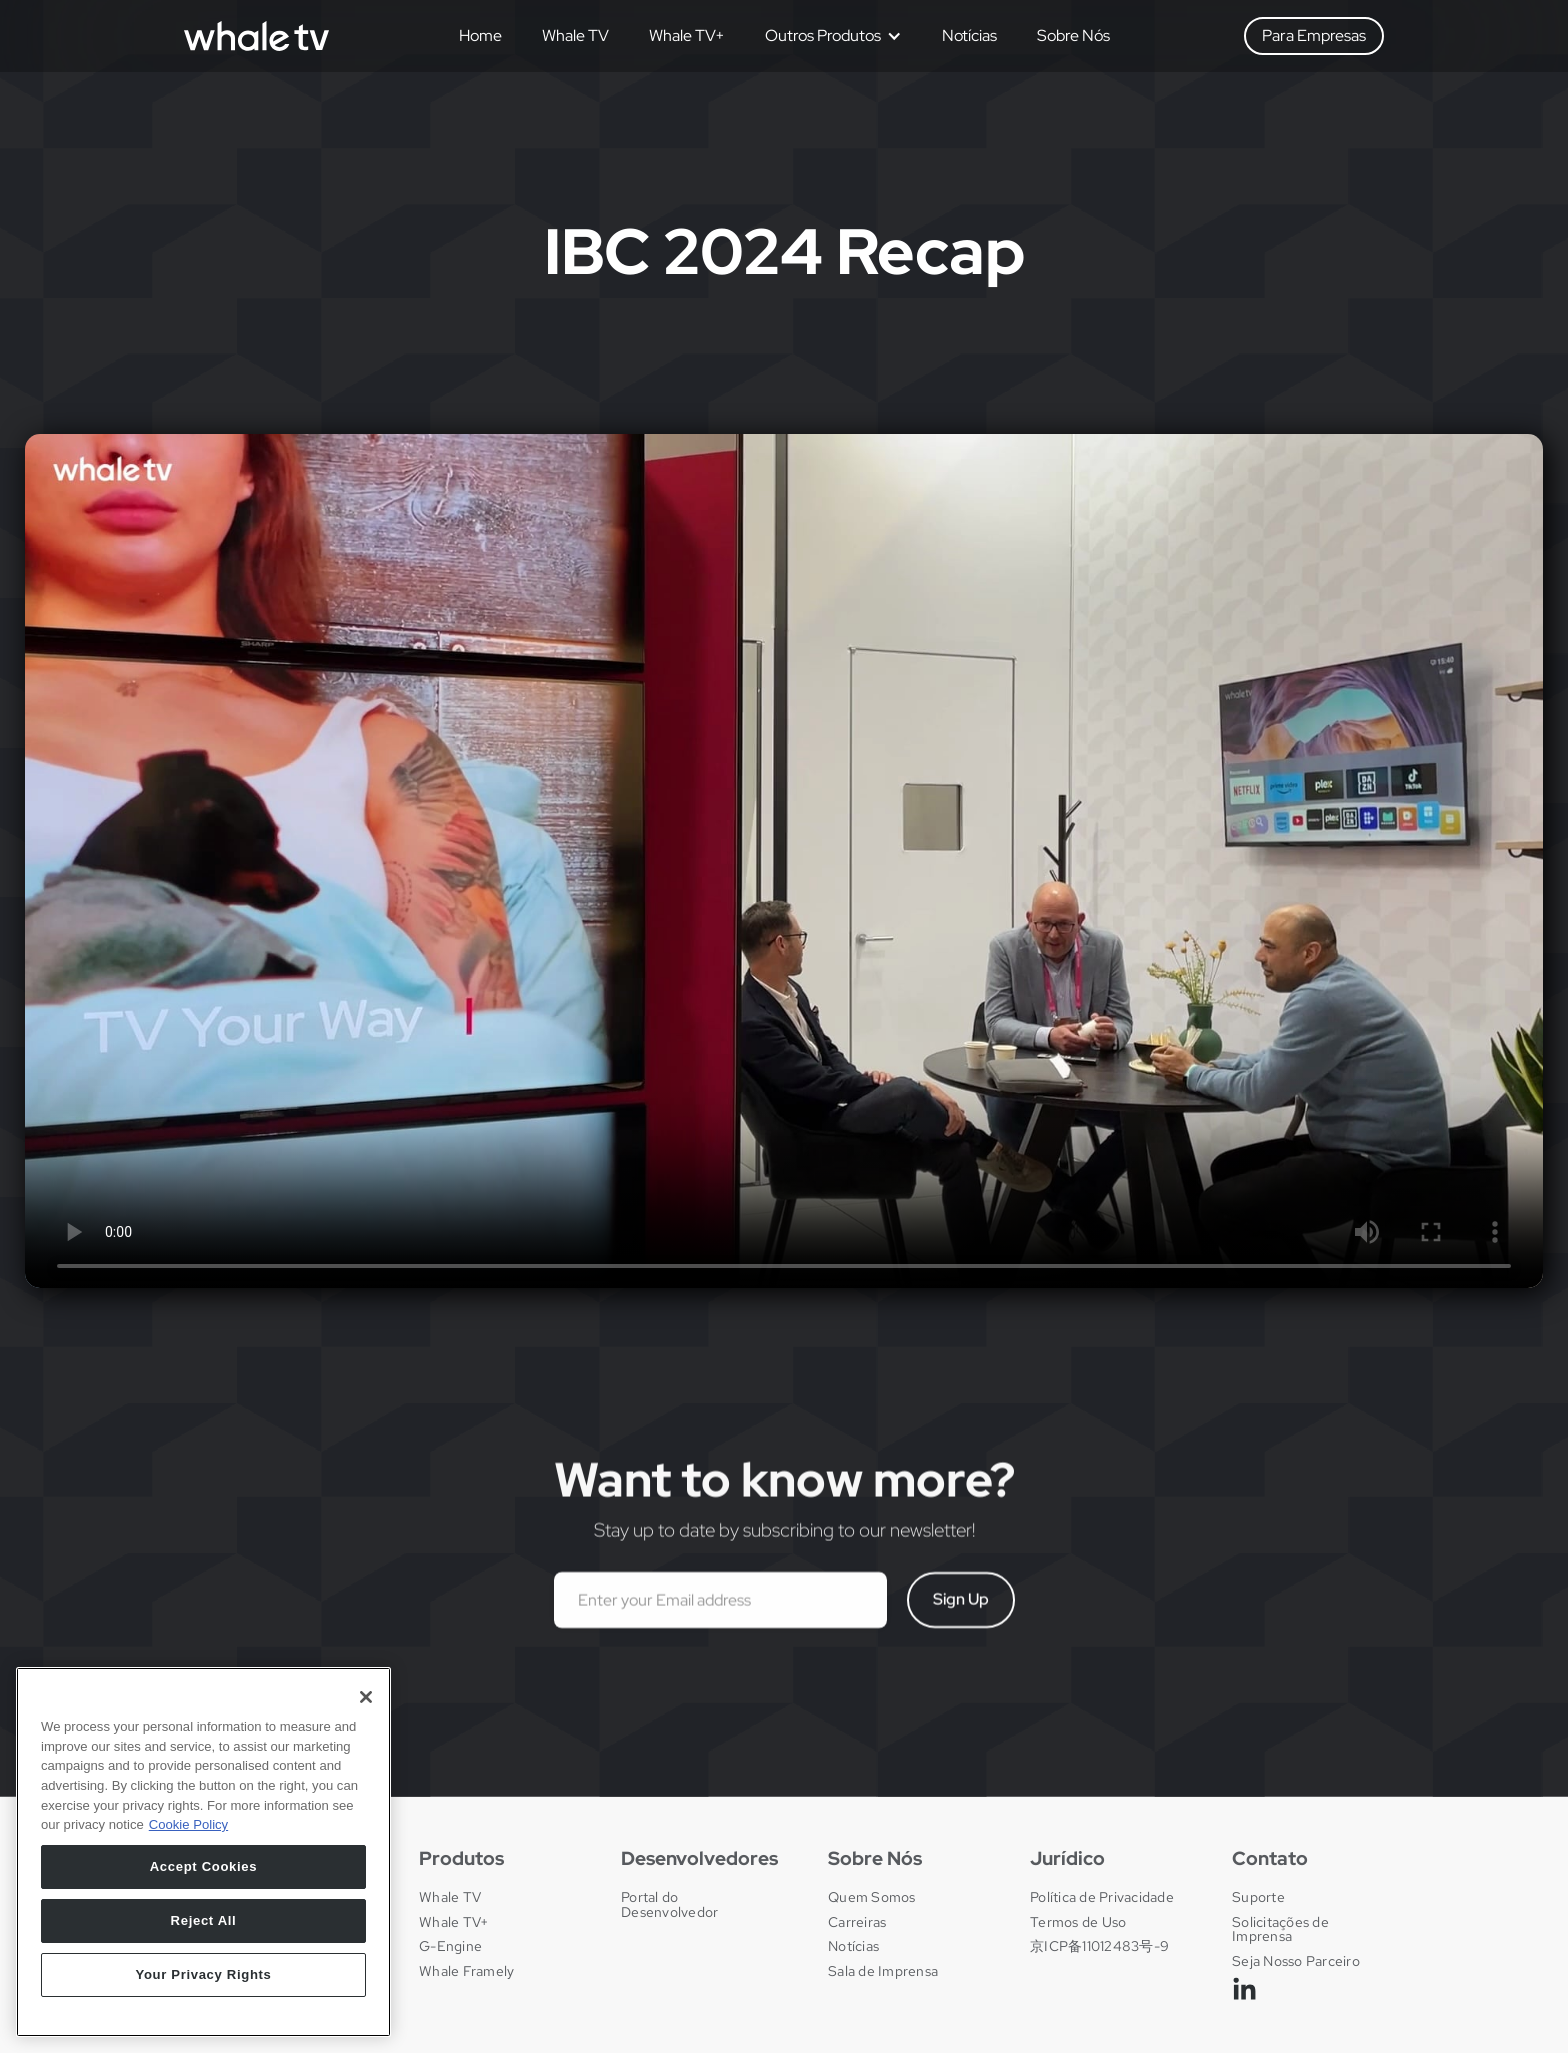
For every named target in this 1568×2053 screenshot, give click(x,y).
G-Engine (450, 1946)
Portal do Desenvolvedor (669, 1904)
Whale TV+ (687, 35)
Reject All (204, 1920)
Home (480, 35)
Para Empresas (1314, 35)
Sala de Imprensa (883, 1971)
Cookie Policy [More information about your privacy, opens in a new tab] (188, 1824)
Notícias (969, 35)
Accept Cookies (204, 1866)
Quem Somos (872, 1897)
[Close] (366, 1697)
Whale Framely (466, 1971)
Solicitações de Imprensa (1280, 1929)
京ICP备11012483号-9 (1099, 1946)
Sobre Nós (1073, 35)
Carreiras (857, 1922)
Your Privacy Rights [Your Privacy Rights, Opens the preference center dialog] (203, 1974)
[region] (203, 1852)
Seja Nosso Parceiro (1296, 1961)
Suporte (1258, 1897)
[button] (826, 36)
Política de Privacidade (1102, 1897)
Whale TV (575, 35)
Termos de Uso (1078, 1922)
